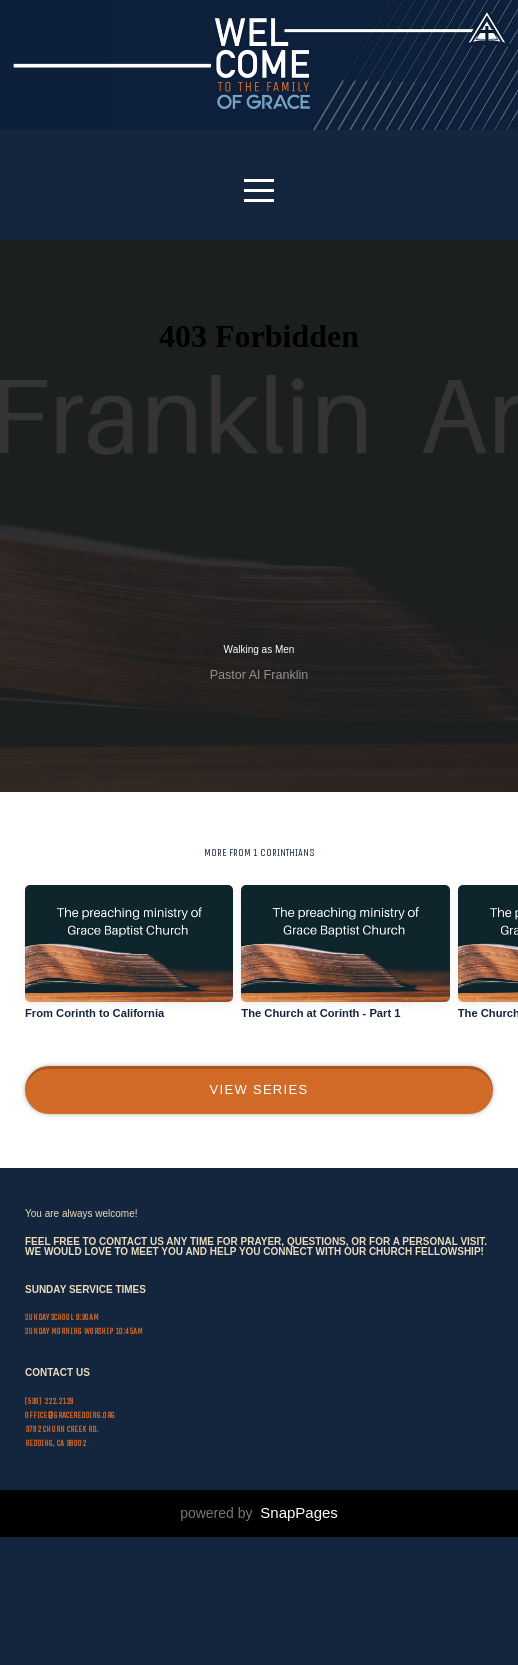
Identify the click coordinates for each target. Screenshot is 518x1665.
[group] (129, 973)
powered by (259, 1641)
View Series (259, 1102)
